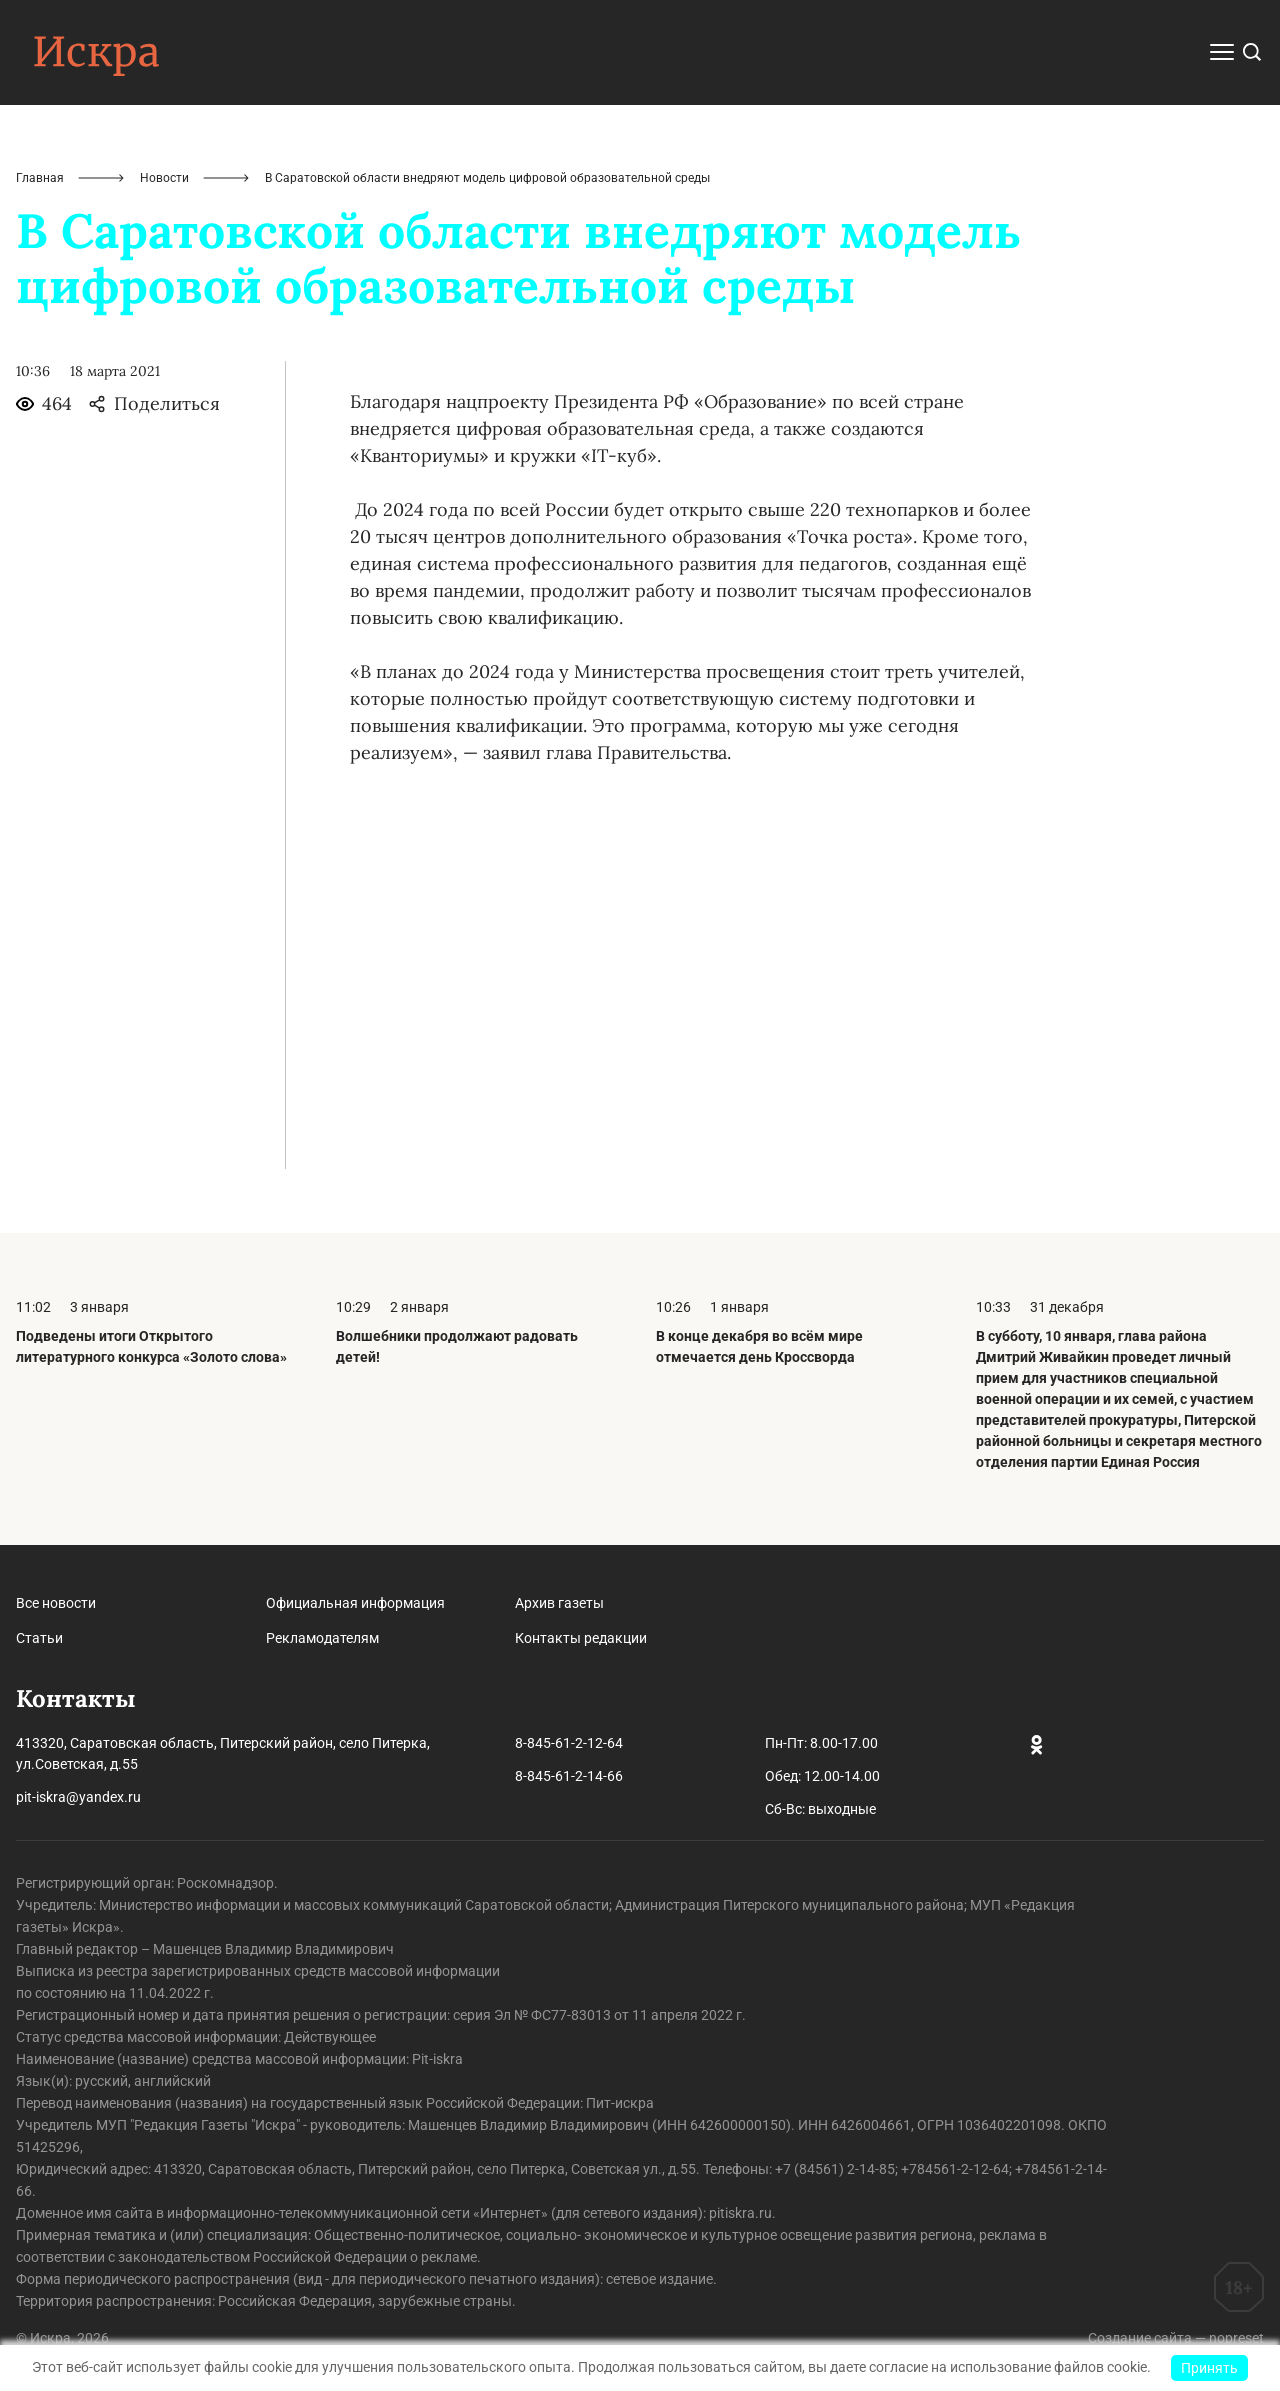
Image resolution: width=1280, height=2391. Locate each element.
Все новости (56, 1603)
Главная (40, 178)
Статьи (39, 1638)
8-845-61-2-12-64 (569, 1743)
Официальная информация (355, 1603)
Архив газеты (559, 1603)
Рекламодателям (322, 1638)
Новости (164, 178)
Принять (1209, 2368)
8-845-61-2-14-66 (569, 1776)
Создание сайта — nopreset (1176, 2338)
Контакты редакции (581, 1638)
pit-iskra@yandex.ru (78, 1797)
